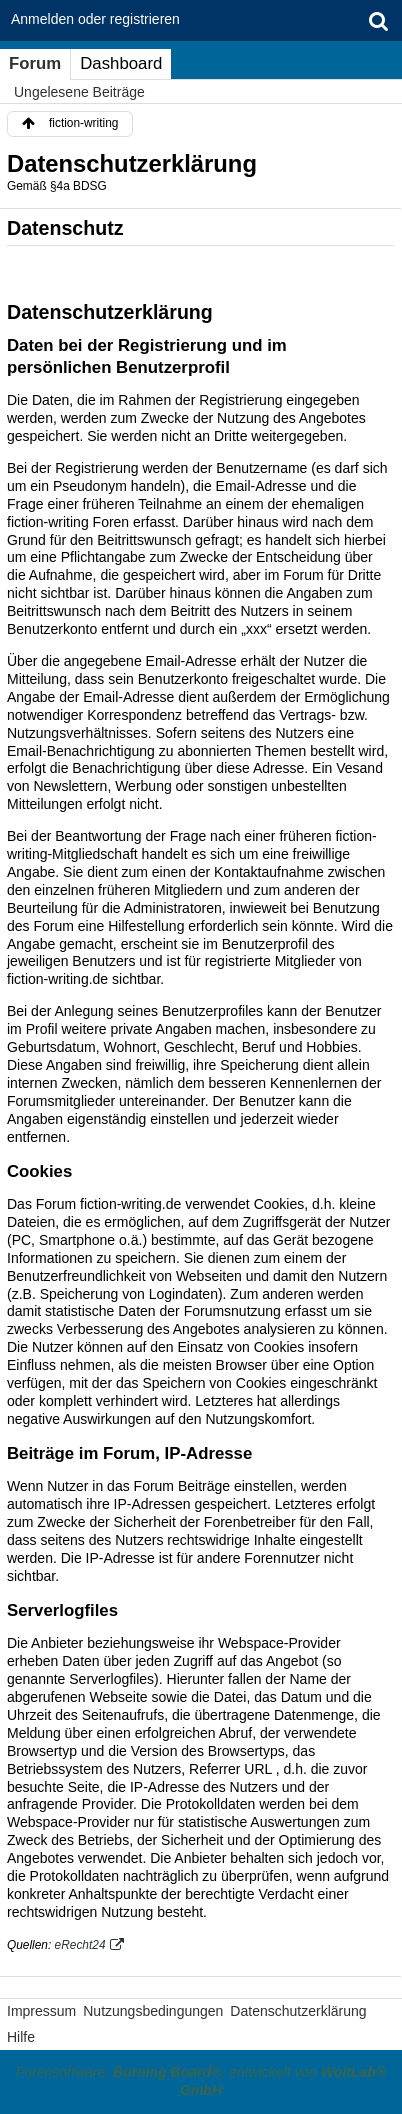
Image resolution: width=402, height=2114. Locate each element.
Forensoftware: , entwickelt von (201, 2081)
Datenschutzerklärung (298, 2011)
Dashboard (121, 63)
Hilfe (21, 2037)
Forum (35, 63)
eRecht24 (80, 1945)
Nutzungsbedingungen (153, 2011)
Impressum (41, 2011)
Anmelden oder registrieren (95, 19)
